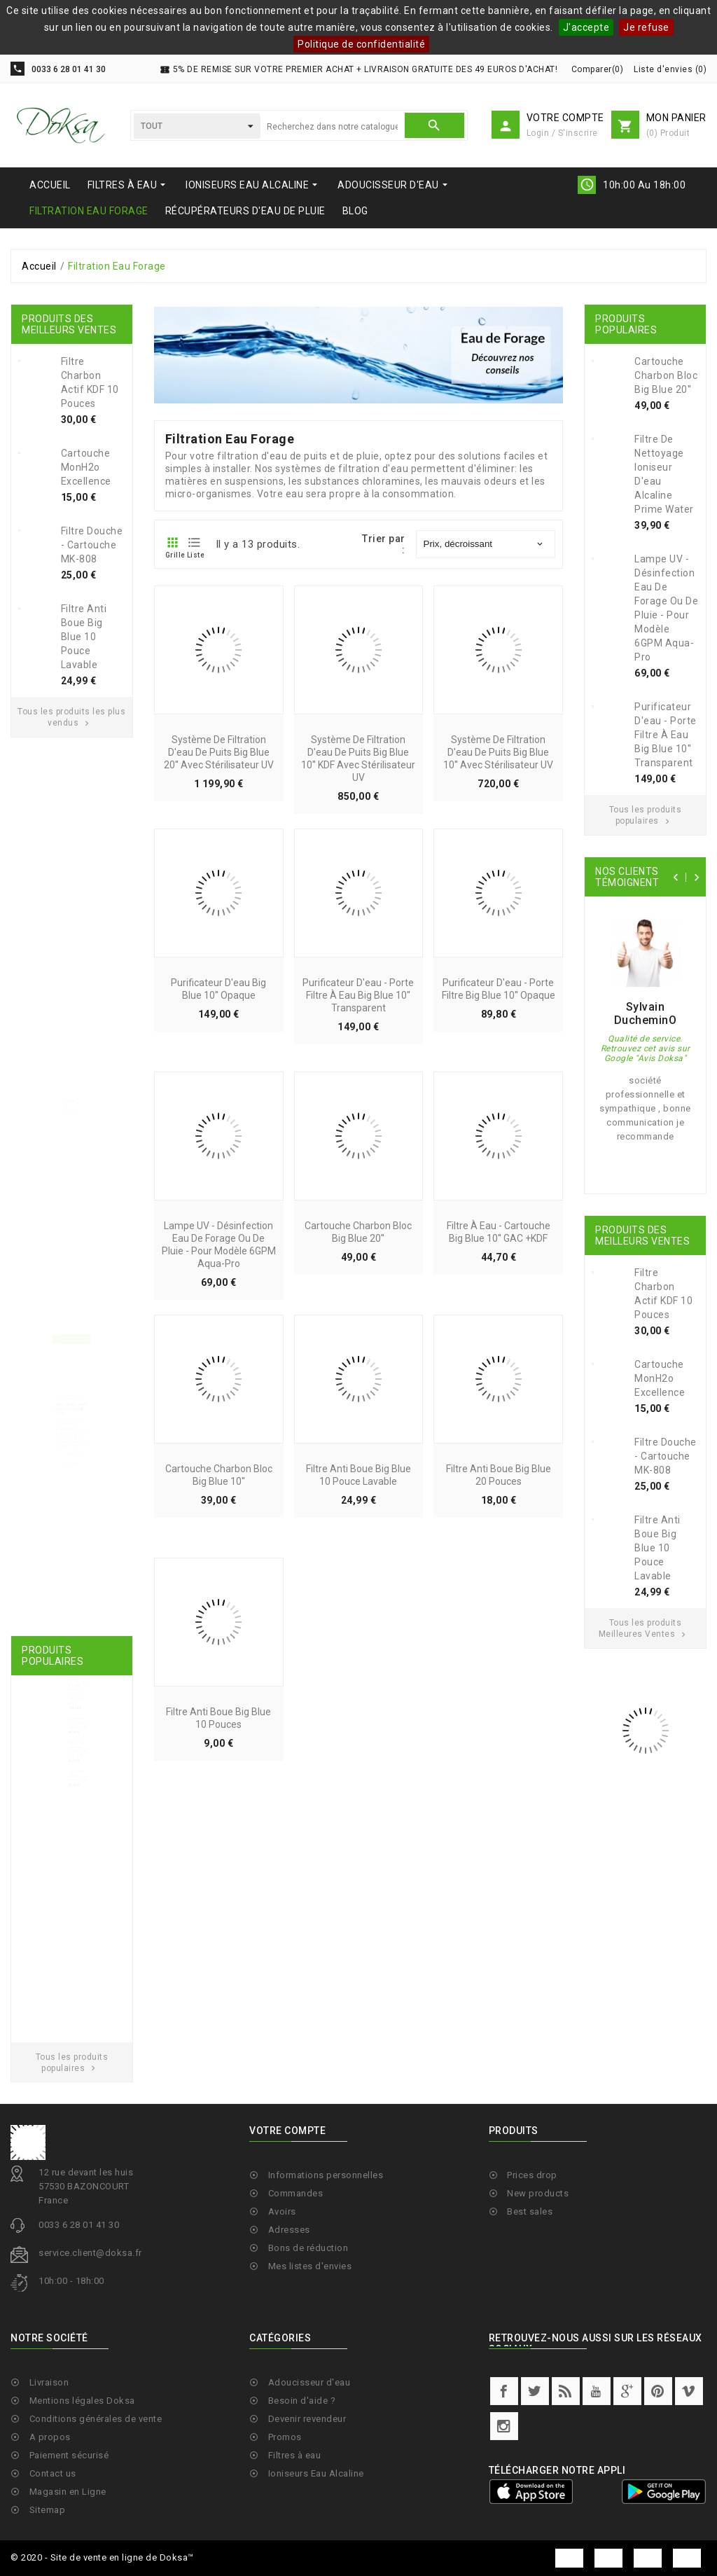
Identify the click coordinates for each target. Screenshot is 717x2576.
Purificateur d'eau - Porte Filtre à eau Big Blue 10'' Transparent (358, 1115)
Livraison (49, 2479)
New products (538, 2290)
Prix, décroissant (484, 544)
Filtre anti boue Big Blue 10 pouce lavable (84, 636)
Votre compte (287, 2228)
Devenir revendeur (307, 2515)
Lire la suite (85, 1508)
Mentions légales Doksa (82, 2497)
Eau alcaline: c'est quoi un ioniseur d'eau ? (70, 1417)
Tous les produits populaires (645, 815)
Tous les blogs (70, 1527)
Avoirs (282, 2308)
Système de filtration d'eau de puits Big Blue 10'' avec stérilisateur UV (498, 872)
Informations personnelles (326, 2271)
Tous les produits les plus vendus (71, 717)
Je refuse (646, 27)
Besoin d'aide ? (302, 2497)
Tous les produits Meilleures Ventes (644, 1628)
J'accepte (586, 27)
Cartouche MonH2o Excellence (86, 467)
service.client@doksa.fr (90, 2350)
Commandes (295, 2290)
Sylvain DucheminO (645, 1013)
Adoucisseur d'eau (309, 2479)
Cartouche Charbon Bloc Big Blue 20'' (85, 1771)
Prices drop (532, 2271)
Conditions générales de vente (95, 2515)
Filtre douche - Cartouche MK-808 (92, 545)
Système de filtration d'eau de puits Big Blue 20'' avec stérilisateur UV (219, 872)
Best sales (529, 2308)
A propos (50, 2533)
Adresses (289, 2326)
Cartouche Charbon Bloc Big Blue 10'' (85, 1879)
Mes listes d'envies (310, 2362)
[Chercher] (332, 126)
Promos (285, 2533)
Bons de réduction (308, 2344)
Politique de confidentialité (361, 44)
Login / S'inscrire (562, 133)
